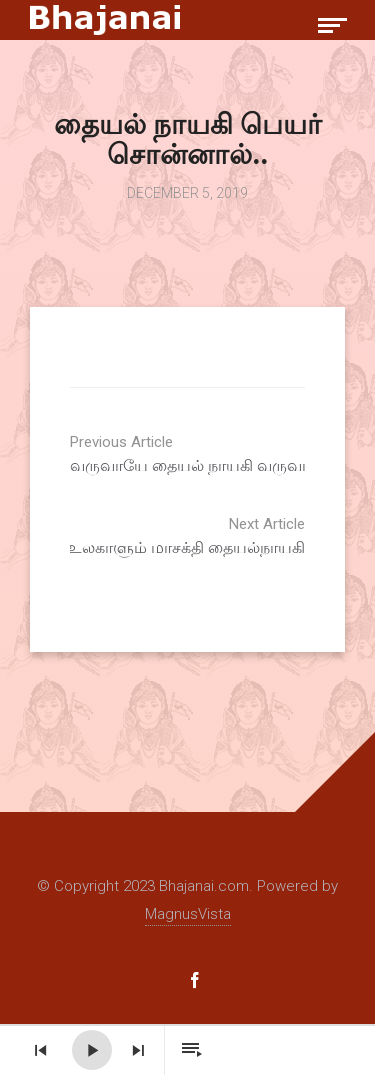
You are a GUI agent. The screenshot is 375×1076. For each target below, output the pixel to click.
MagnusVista (188, 914)
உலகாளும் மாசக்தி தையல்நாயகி (155, 536)
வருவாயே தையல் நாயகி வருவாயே (220, 454)
